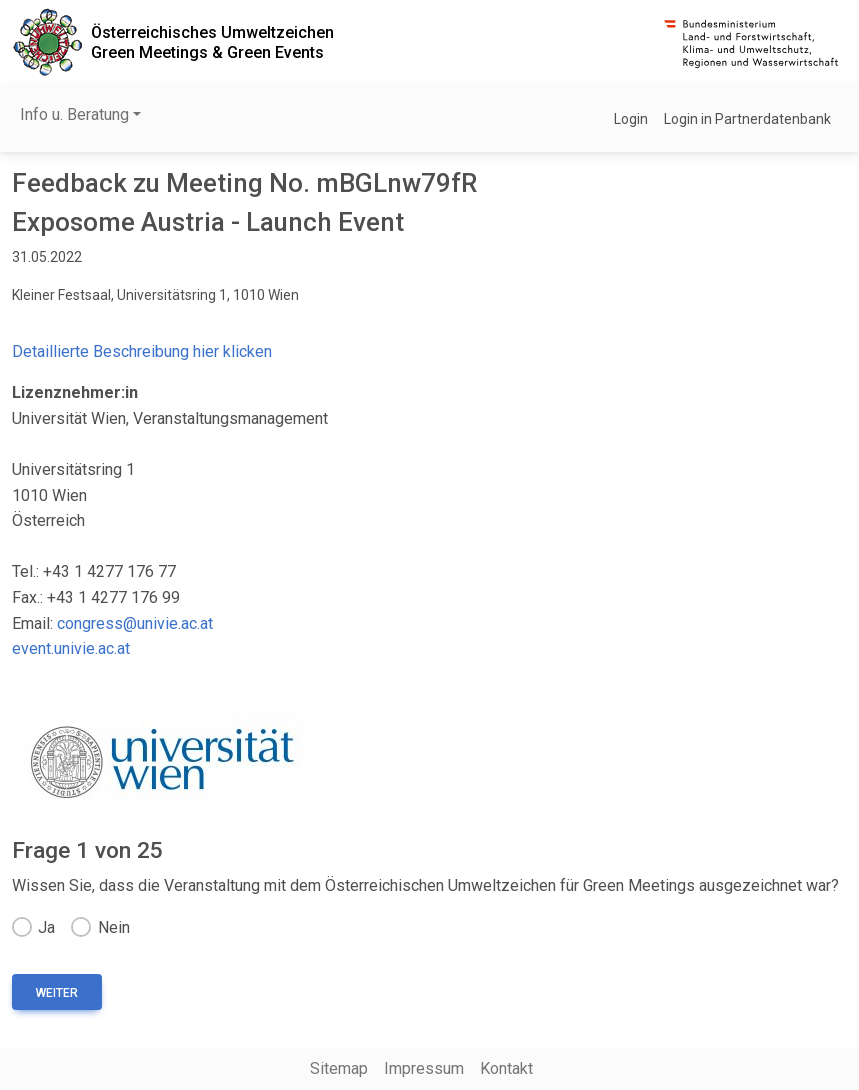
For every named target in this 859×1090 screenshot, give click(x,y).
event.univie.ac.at (71, 648)
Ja (46, 927)
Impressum (424, 1068)
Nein (114, 927)
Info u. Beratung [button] (74, 114)
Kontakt (506, 1068)
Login (631, 119)
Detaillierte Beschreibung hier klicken (142, 351)
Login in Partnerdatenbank (747, 119)
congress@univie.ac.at (135, 623)
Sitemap (339, 1068)
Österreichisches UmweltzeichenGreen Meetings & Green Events (212, 42)
